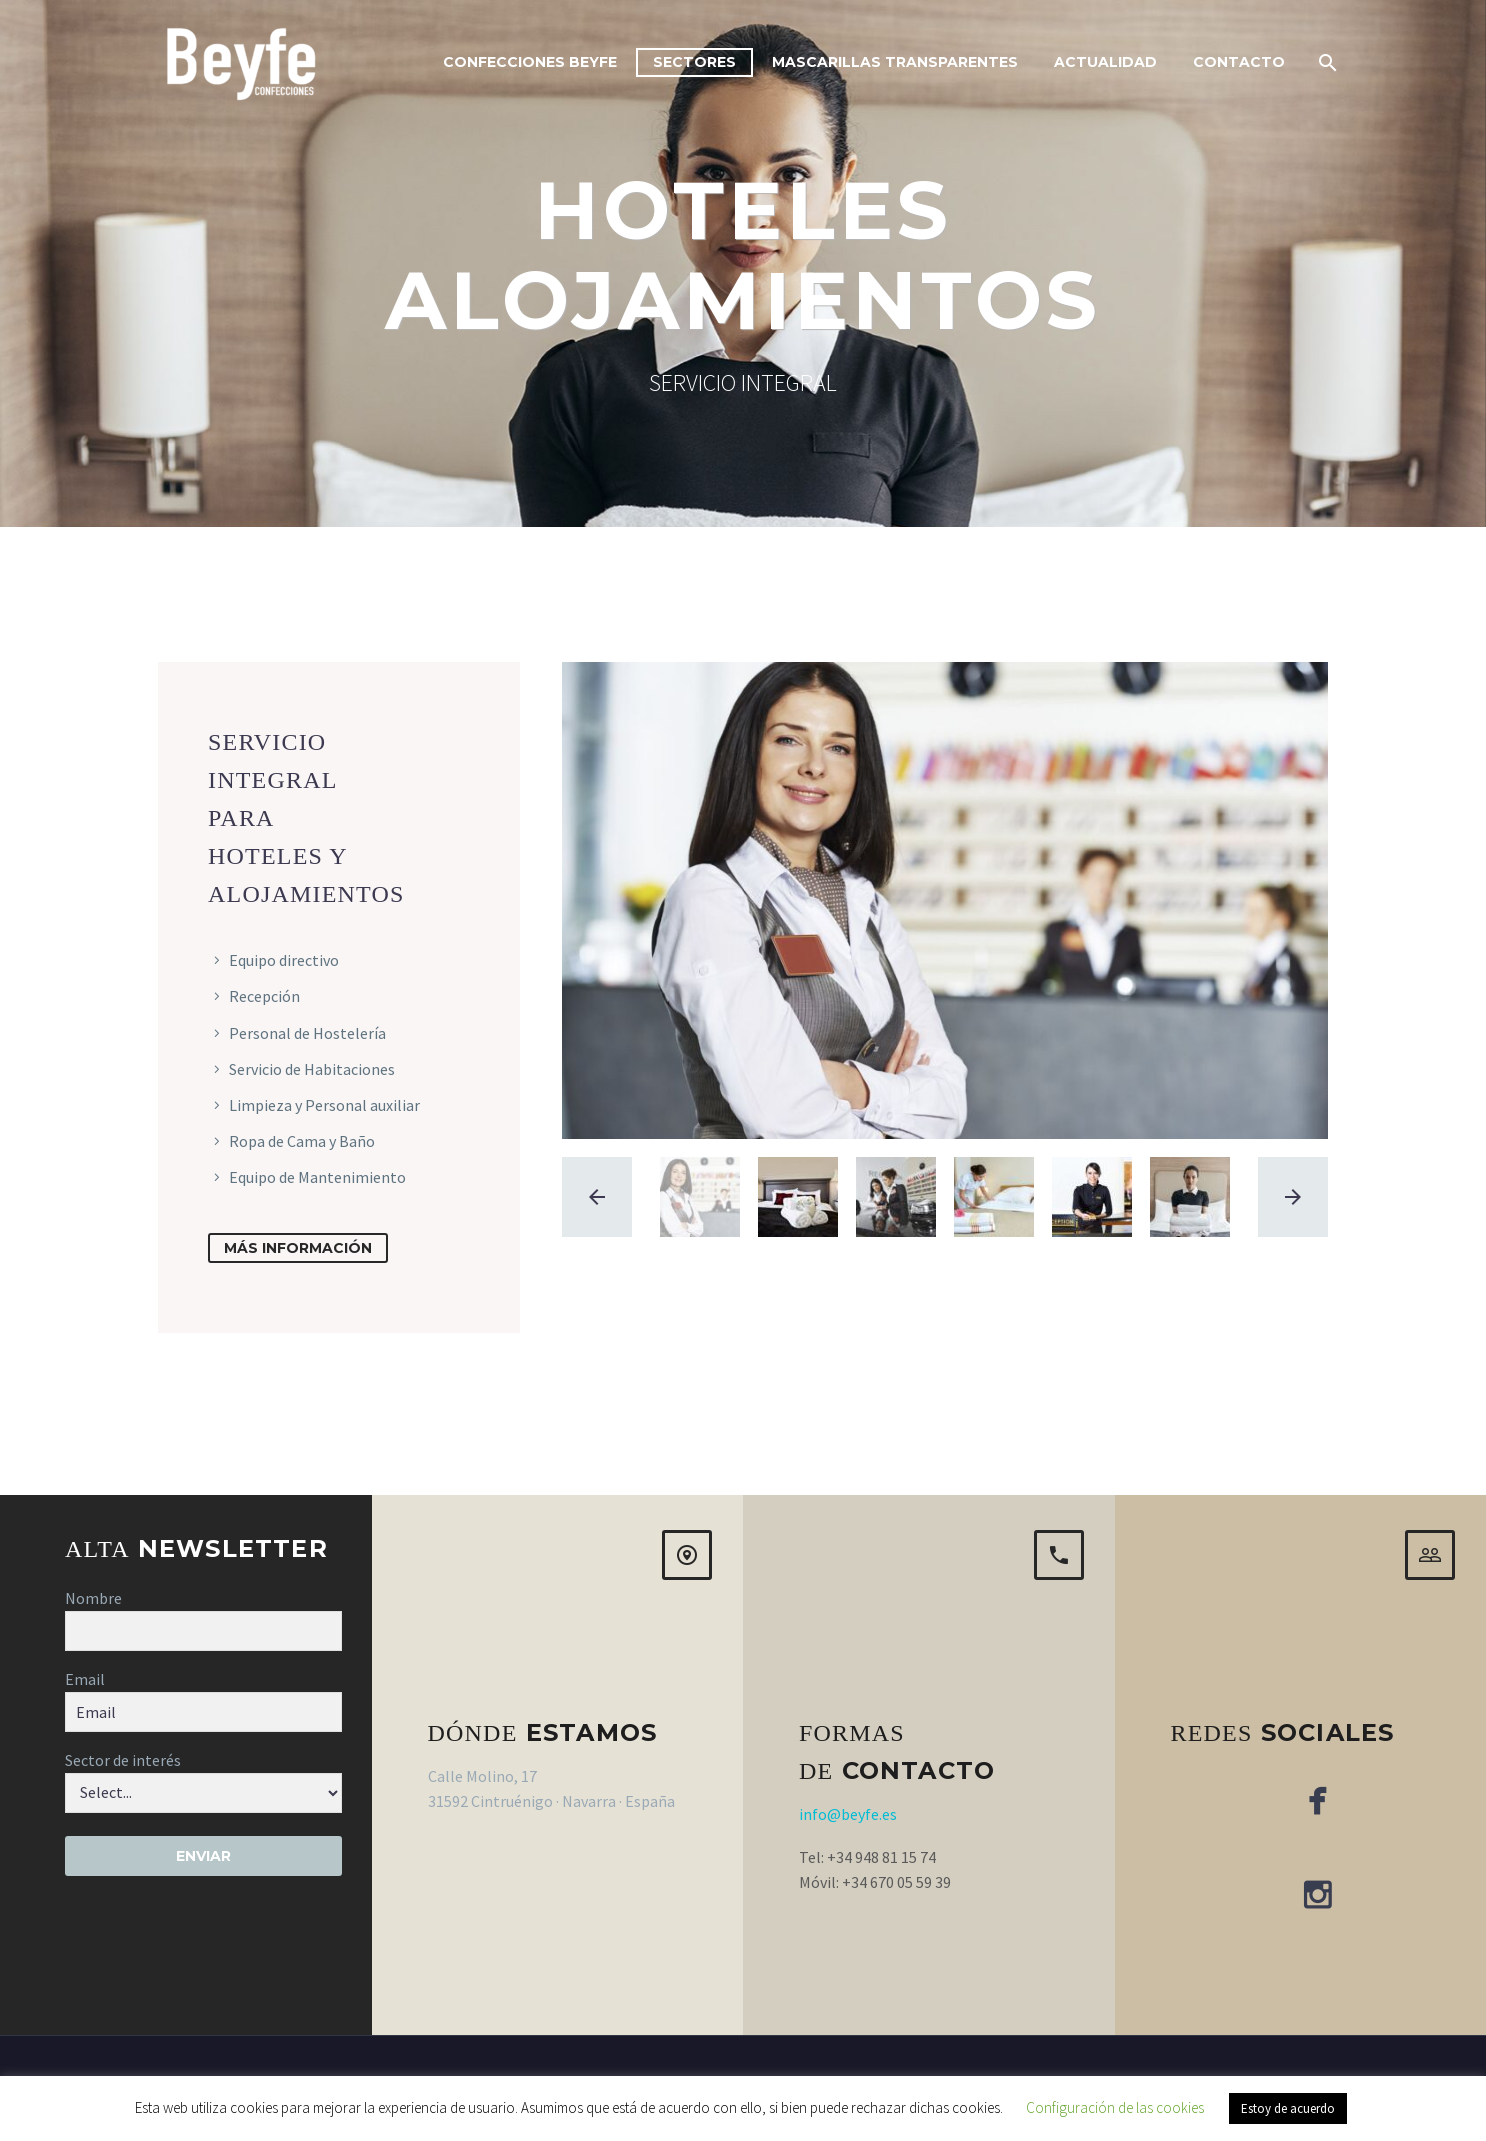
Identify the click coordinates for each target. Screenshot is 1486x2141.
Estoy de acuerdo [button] (1288, 2108)
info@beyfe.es (848, 1814)
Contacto (1239, 62)
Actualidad (1105, 62)
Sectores (694, 62)
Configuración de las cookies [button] (1115, 2107)
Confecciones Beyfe (530, 62)
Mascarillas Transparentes (895, 62)
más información (298, 1248)
